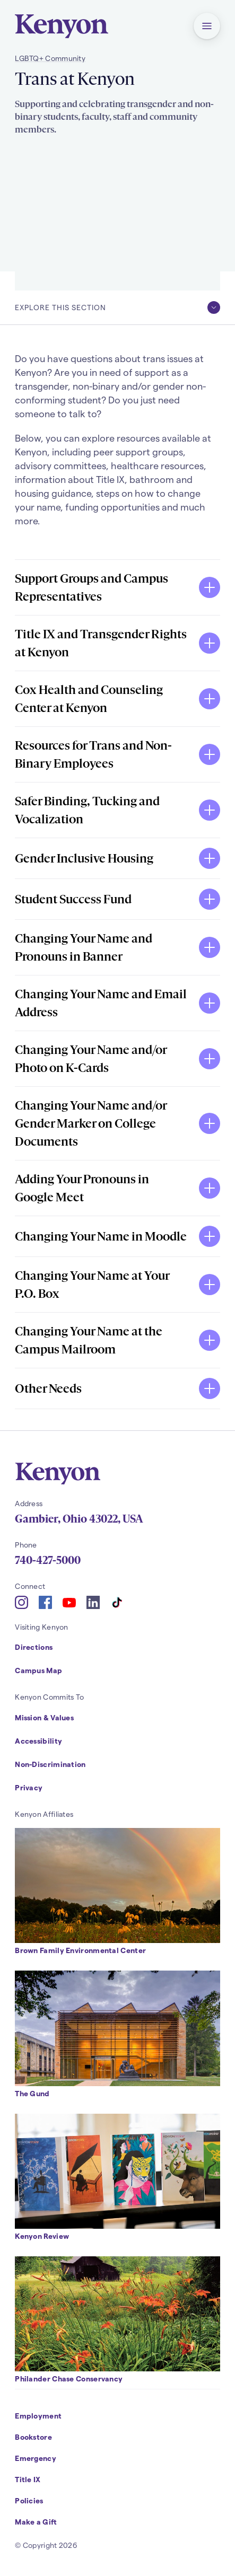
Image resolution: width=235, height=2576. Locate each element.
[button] (207, 26)
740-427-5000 (48, 1560)
